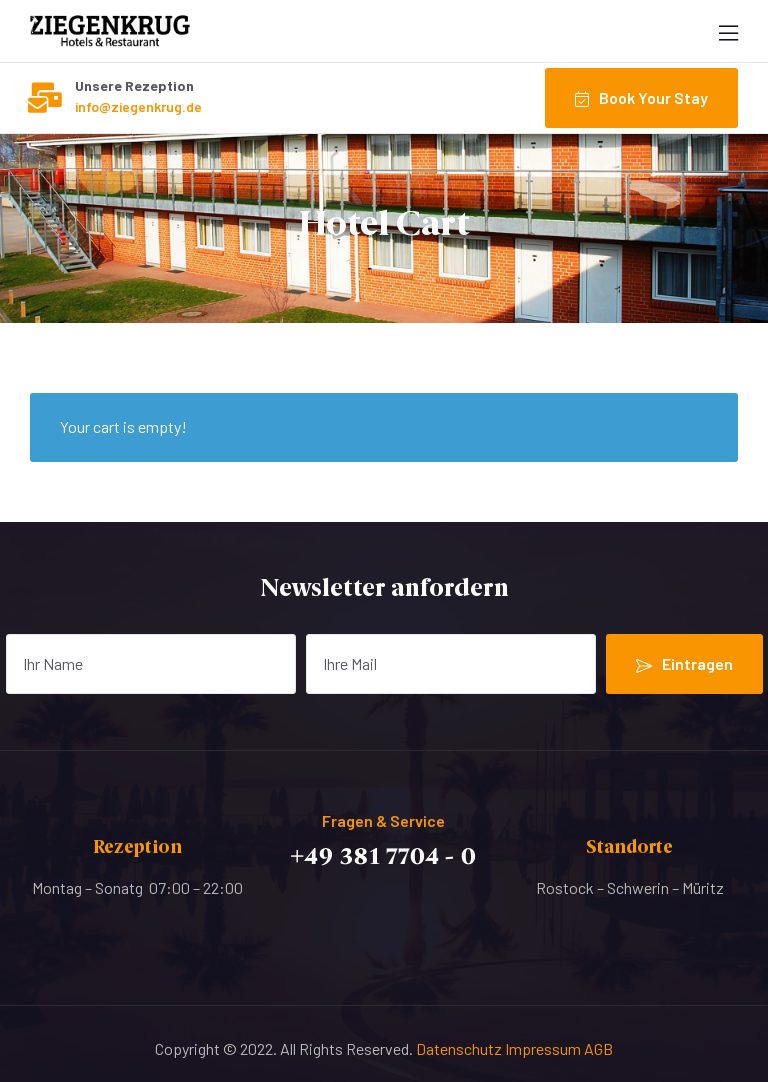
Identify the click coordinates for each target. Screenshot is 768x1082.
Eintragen (684, 664)
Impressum (544, 1048)
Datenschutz (460, 1048)
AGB (598, 1048)
